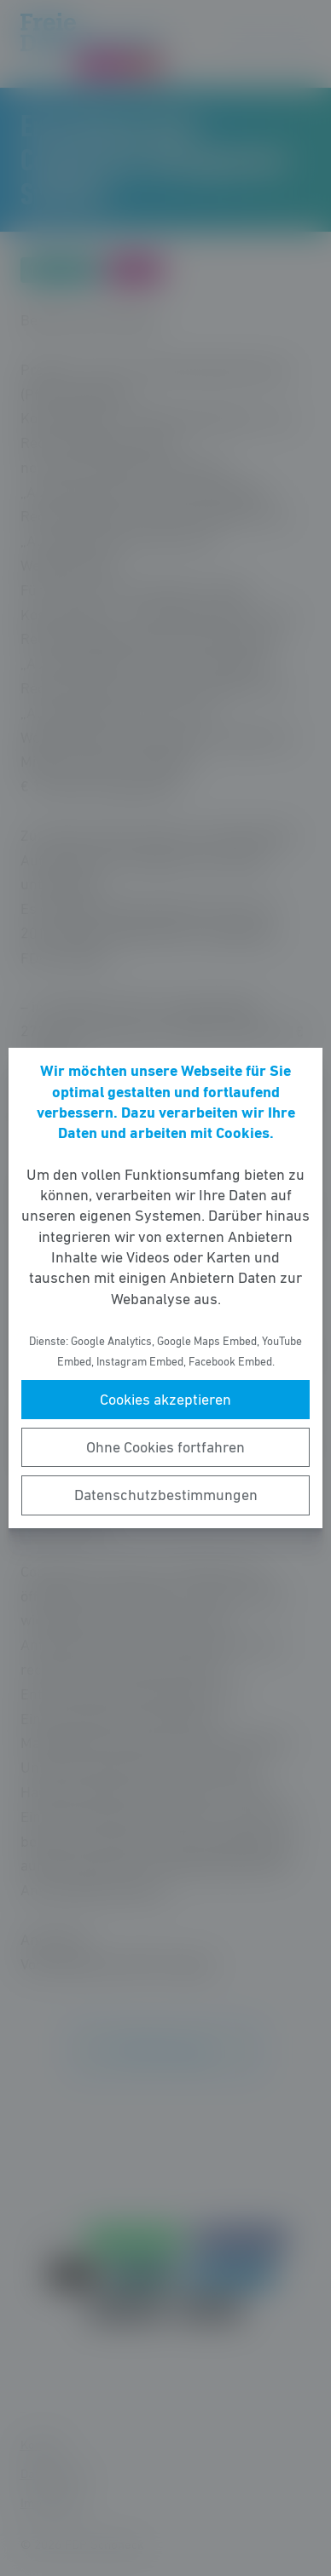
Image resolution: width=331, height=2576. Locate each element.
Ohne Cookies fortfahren (165, 1447)
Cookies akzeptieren (165, 1399)
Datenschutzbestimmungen (166, 1495)
